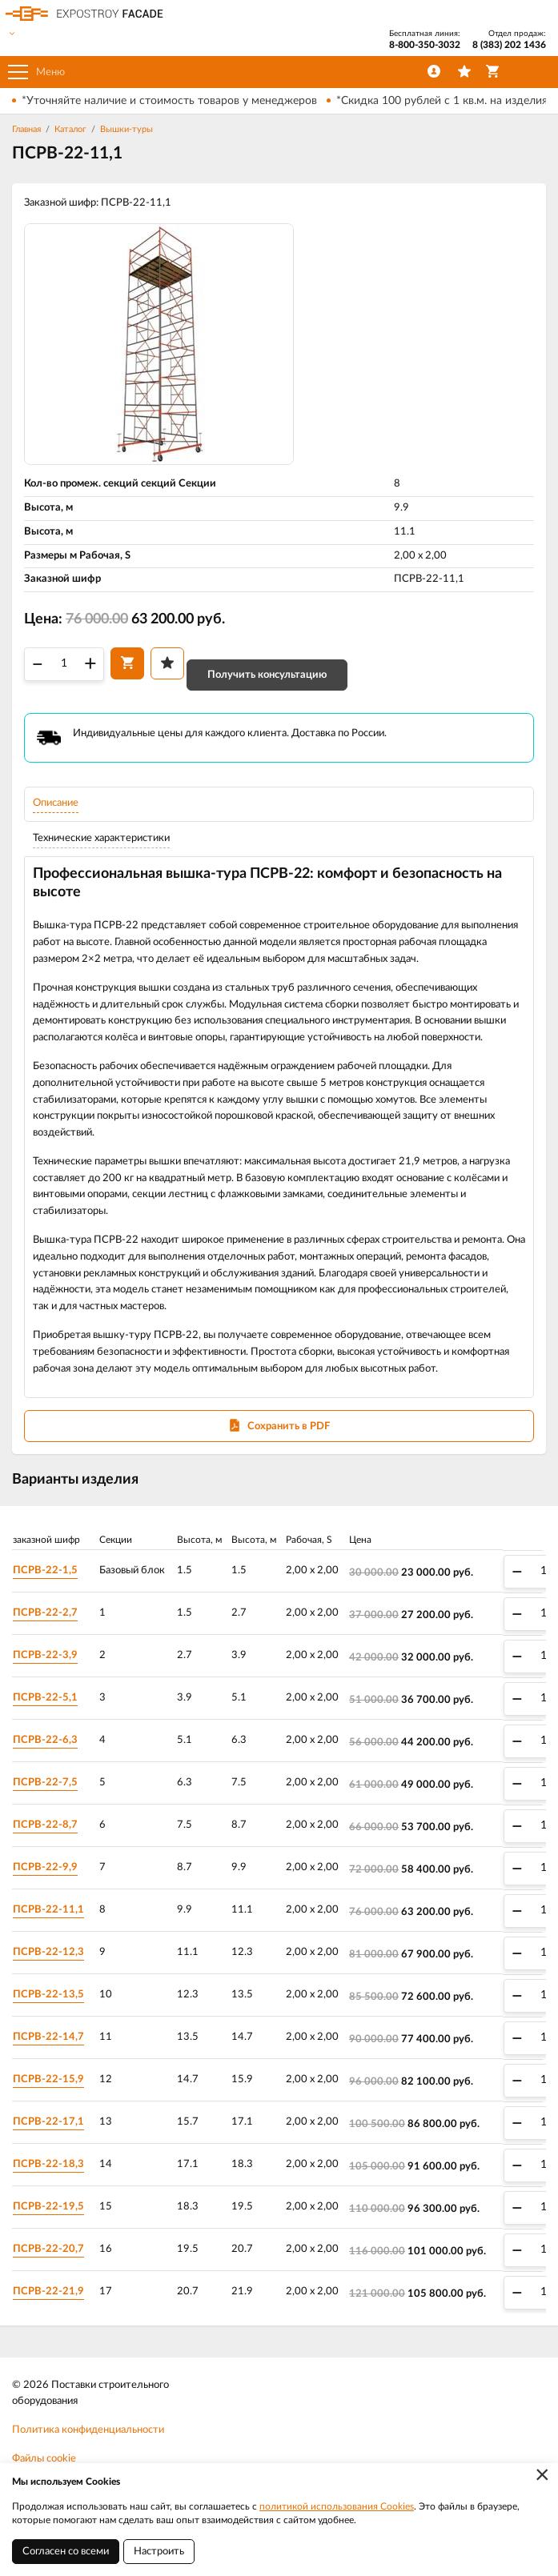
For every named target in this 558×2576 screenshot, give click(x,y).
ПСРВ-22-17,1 (48, 2122)
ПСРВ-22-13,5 (48, 1994)
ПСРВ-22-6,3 (45, 1740)
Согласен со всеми (65, 2551)
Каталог (70, 129)
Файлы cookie (44, 2459)
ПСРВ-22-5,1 (45, 1698)
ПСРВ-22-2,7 (45, 1613)
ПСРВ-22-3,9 (45, 1655)
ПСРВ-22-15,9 (48, 2079)
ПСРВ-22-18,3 (48, 2164)
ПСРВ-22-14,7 (48, 2037)
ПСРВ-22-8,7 (45, 1825)
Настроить (159, 2551)
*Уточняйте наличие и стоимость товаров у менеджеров (169, 100)
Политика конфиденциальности (88, 2430)
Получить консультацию (267, 675)
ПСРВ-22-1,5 (45, 1570)
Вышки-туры (126, 129)
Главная (26, 129)
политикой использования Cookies (336, 2506)
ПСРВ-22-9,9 (45, 1867)
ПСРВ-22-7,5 (45, 1782)
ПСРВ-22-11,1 (48, 1910)
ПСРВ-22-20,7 (48, 2249)
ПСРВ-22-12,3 (48, 1952)
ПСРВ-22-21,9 (48, 2291)
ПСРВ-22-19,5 (48, 2206)
